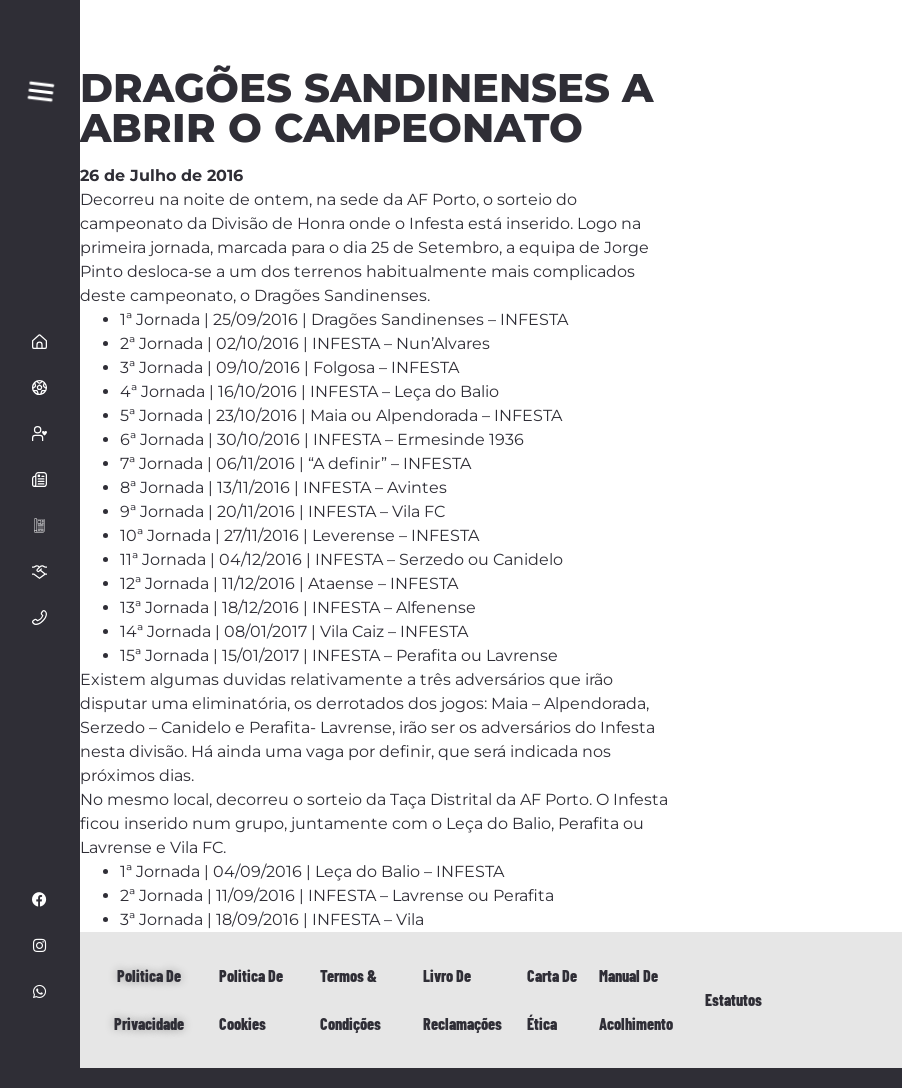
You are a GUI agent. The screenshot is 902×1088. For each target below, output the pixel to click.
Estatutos (733, 999)
